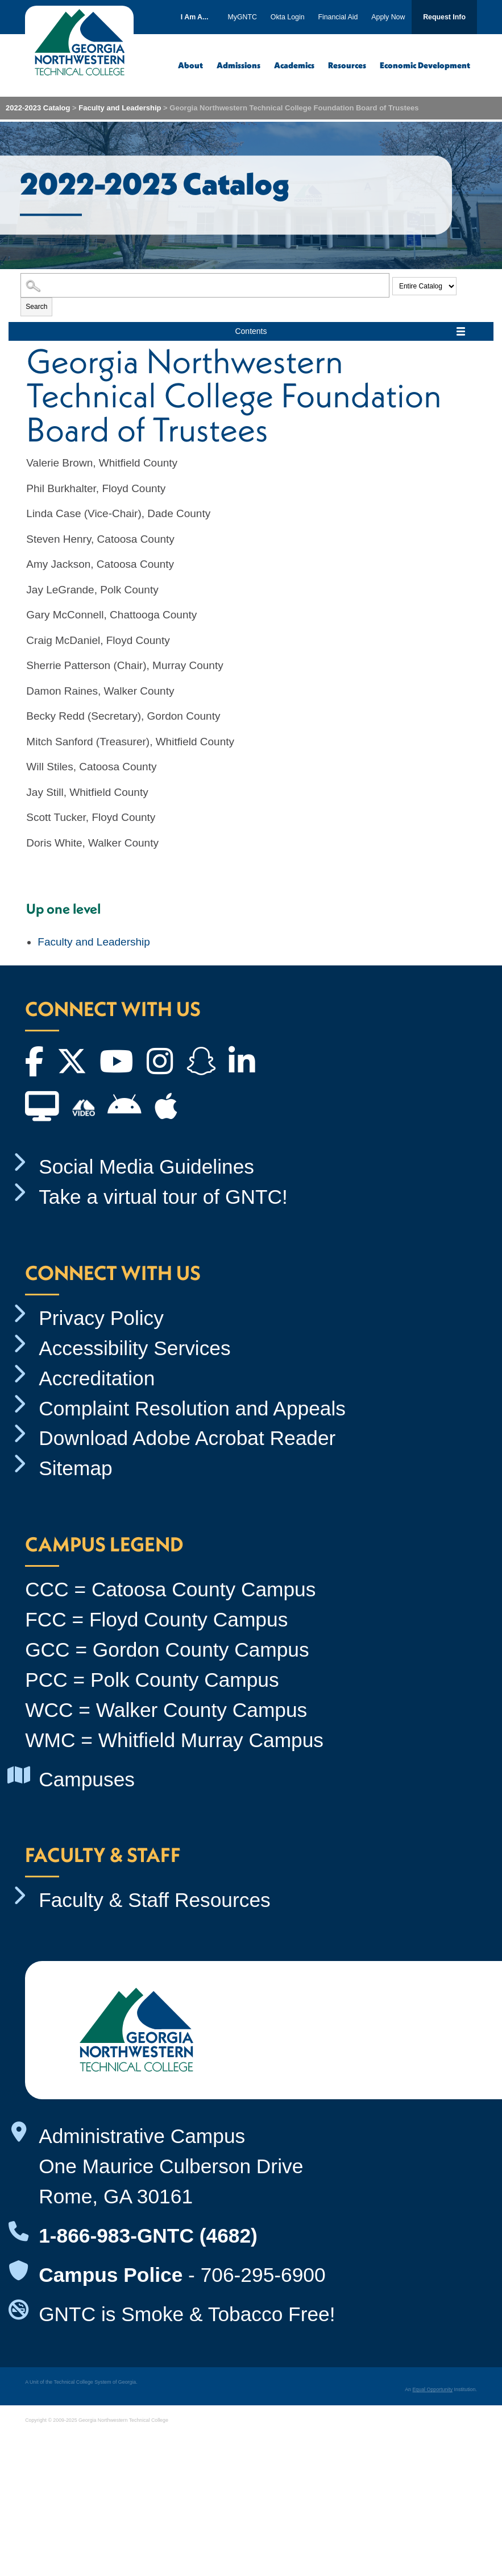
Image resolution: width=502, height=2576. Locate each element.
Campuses (87, 1779)
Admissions (238, 65)
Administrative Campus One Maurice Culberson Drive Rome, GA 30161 (171, 2166)
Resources (347, 65)
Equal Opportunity (432, 2389)
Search (36, 307)
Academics (294, 65)
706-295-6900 (263, 2275)
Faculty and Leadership (119, 108)
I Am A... (195, 17)
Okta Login (288, 17)
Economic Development (425, 65)
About (190, 65)
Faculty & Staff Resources (155, 1900)
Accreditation (97, 1378)
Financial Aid (338, 17)
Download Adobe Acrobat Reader (187, 1438)
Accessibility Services (135, 1348)
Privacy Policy (101, 1318)
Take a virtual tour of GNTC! (163, 1197)
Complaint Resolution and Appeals (192, 1408)
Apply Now (388, 17)
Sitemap (76, 1468)
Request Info (444, 17)
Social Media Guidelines (146, 1166)
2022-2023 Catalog (38, 108)
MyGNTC (243, 17)
